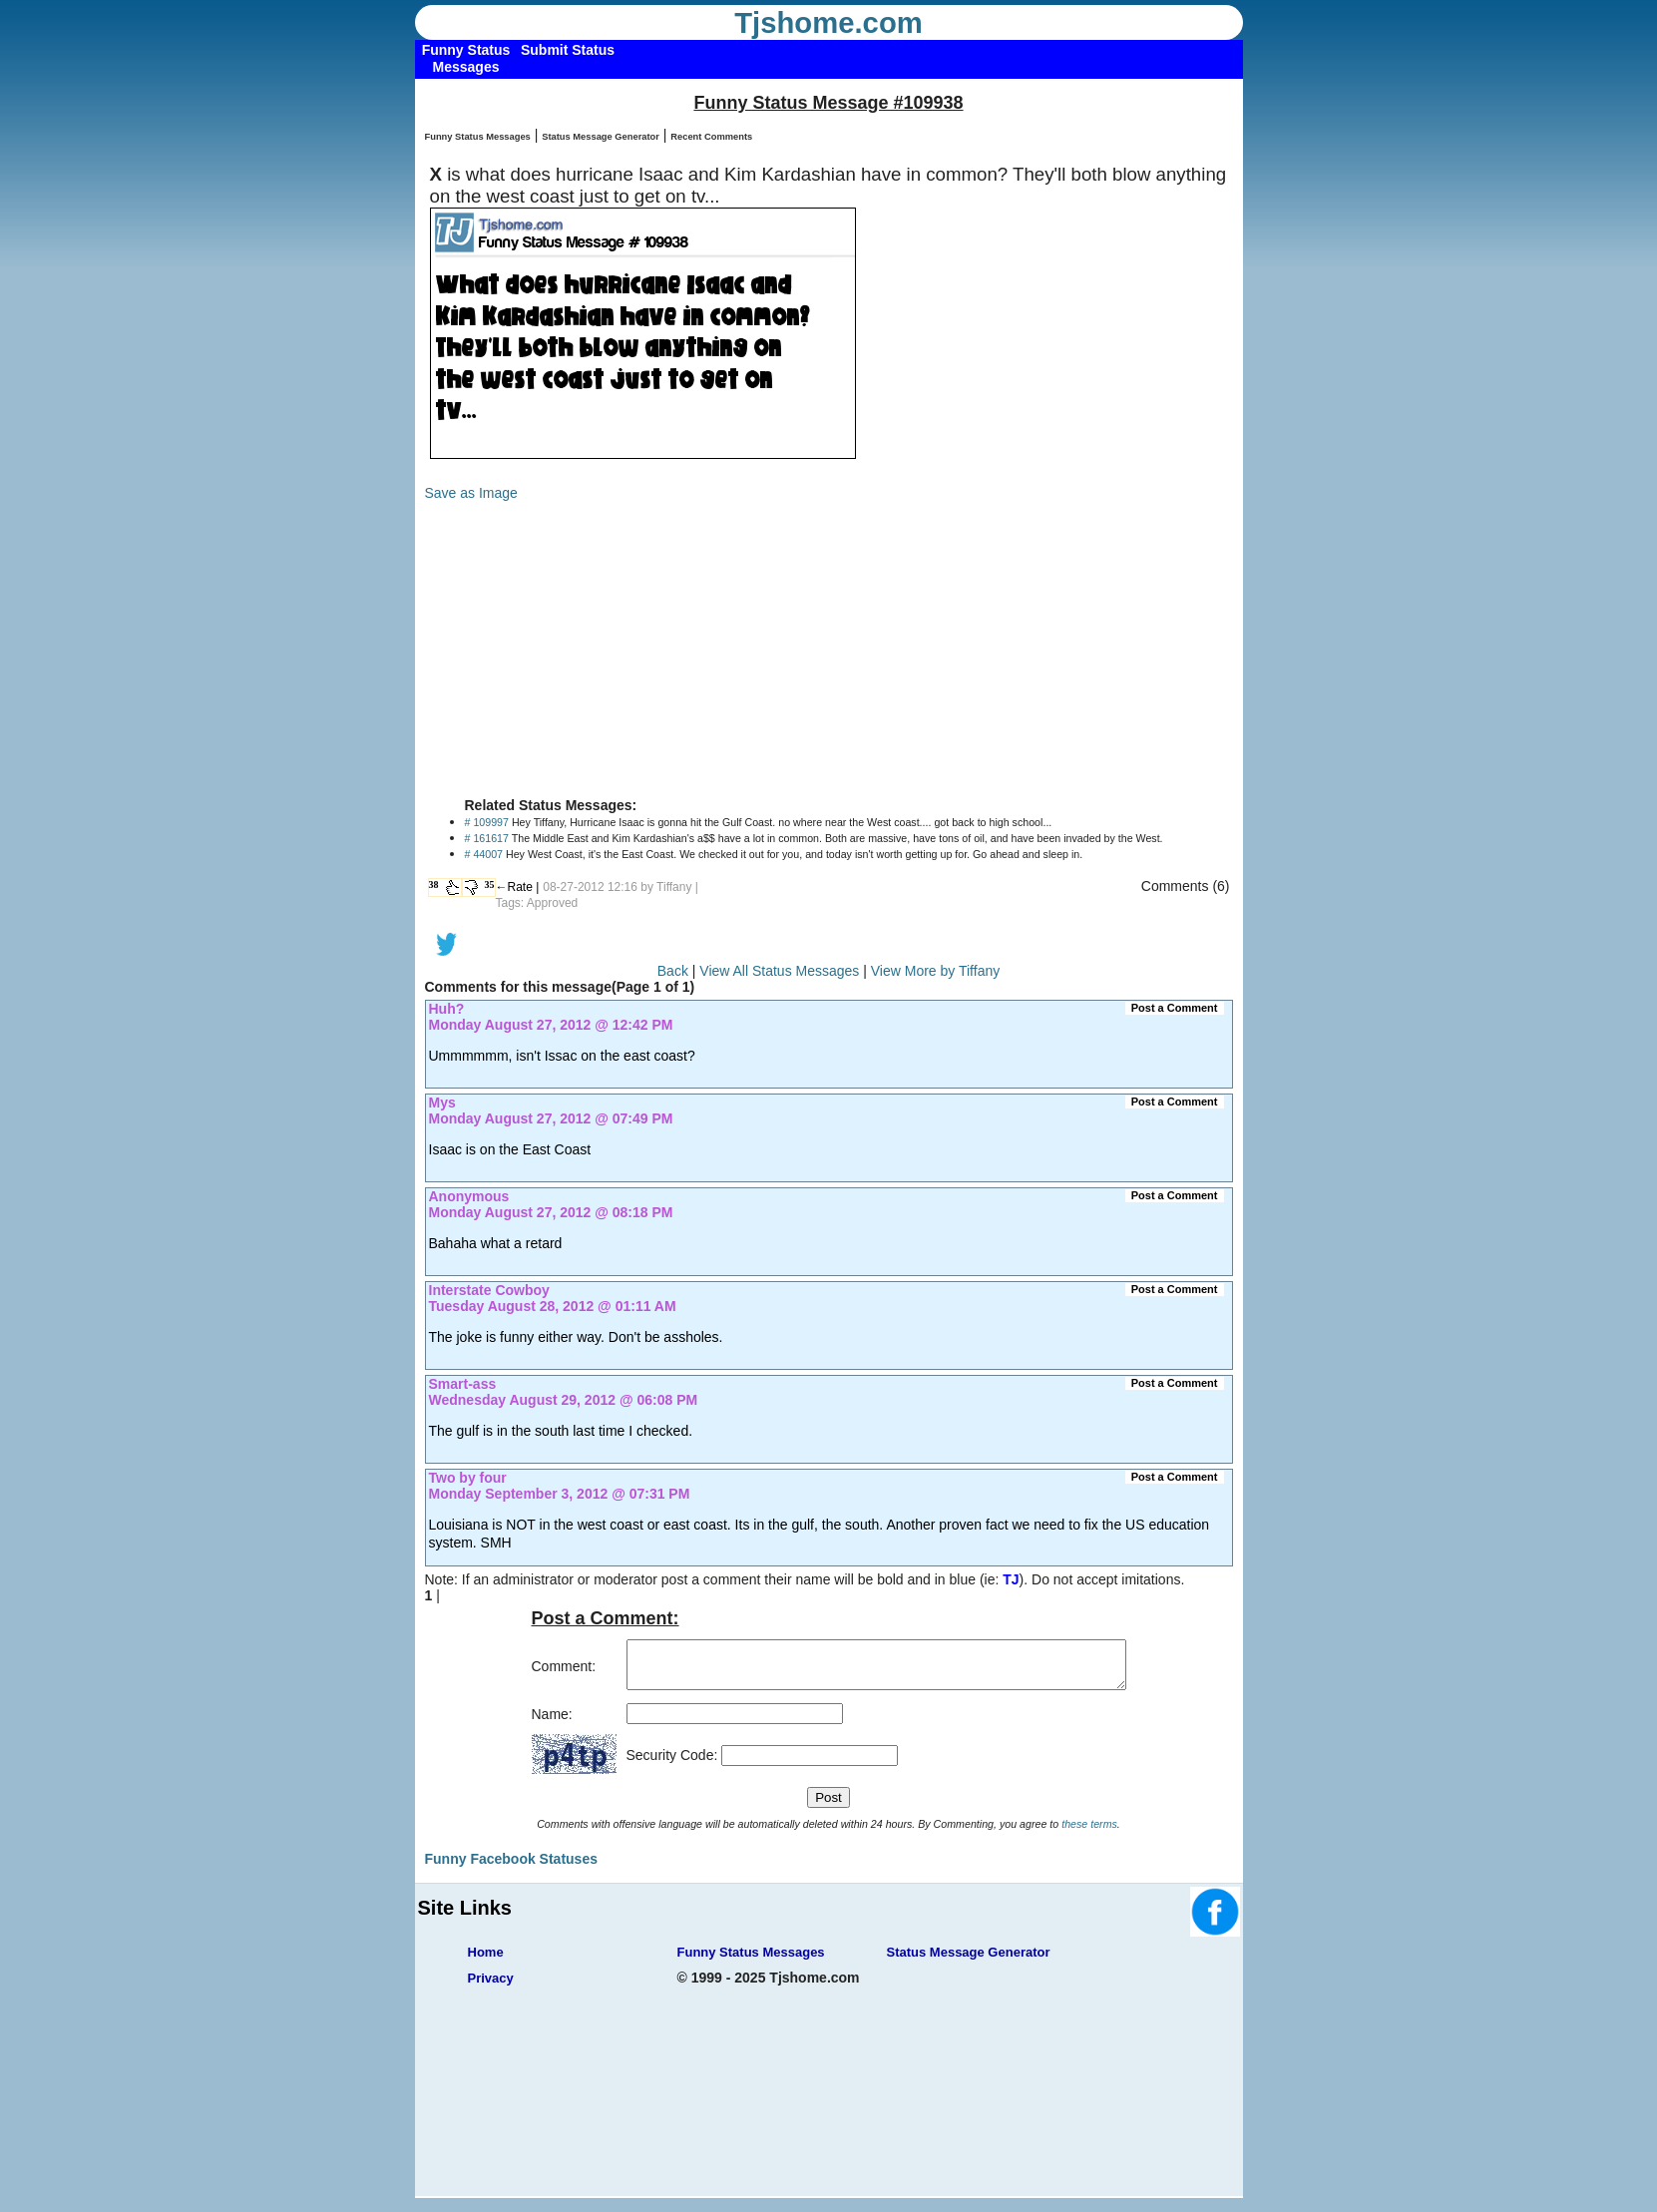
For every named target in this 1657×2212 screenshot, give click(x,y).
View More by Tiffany (935, 971)
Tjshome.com (828, 23)
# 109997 (487, 822)
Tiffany (673, 887)
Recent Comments (711, 137)
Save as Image (471, 493)
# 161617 (487, 838)
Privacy (491, 1987)
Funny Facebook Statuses (511, 1868)
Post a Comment (1174, 1008)
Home (486, 1961)
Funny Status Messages (478, 137)
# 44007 (484, 854)
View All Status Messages (779, 971)
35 (490, 884)
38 (434, 884)
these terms (1089, 1833)
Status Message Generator (600, 137)
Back (672, 971)
